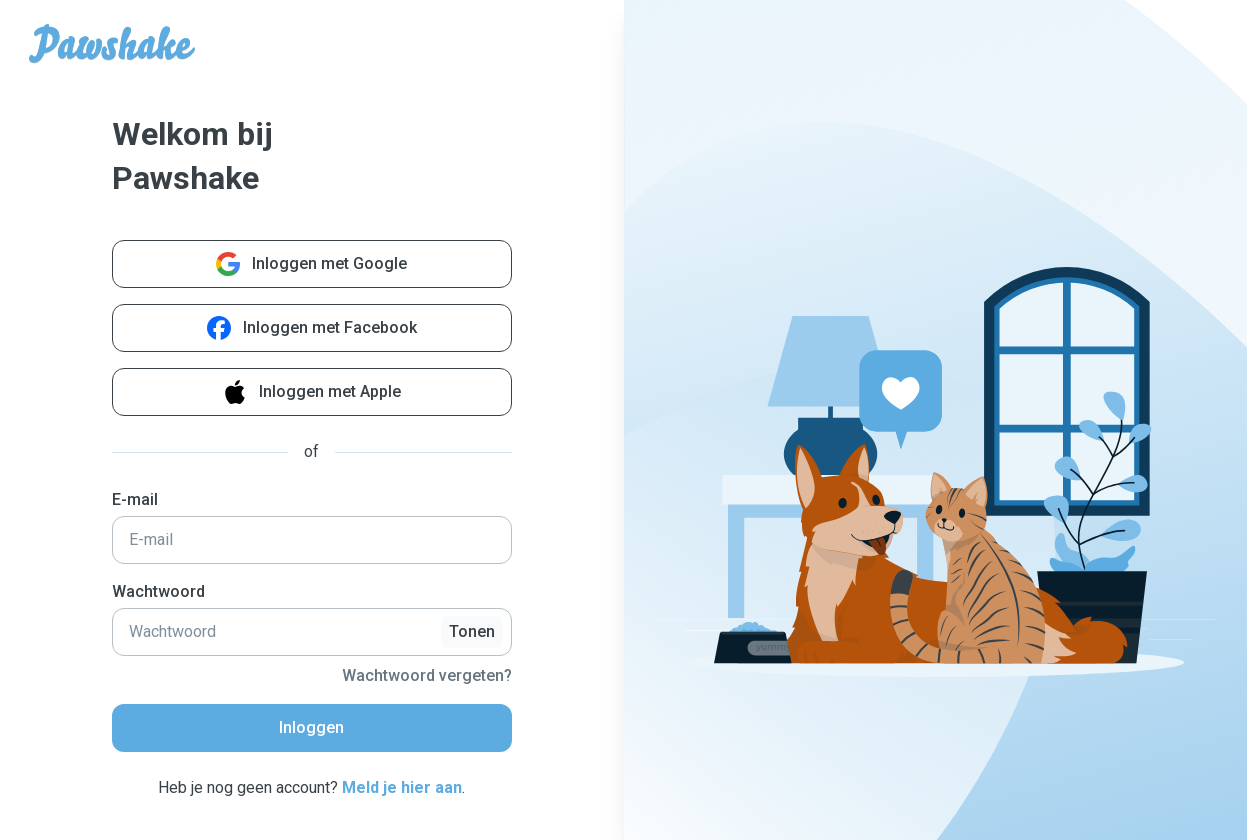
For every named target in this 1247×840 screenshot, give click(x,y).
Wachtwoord (158, 591)
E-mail (135, 499)
